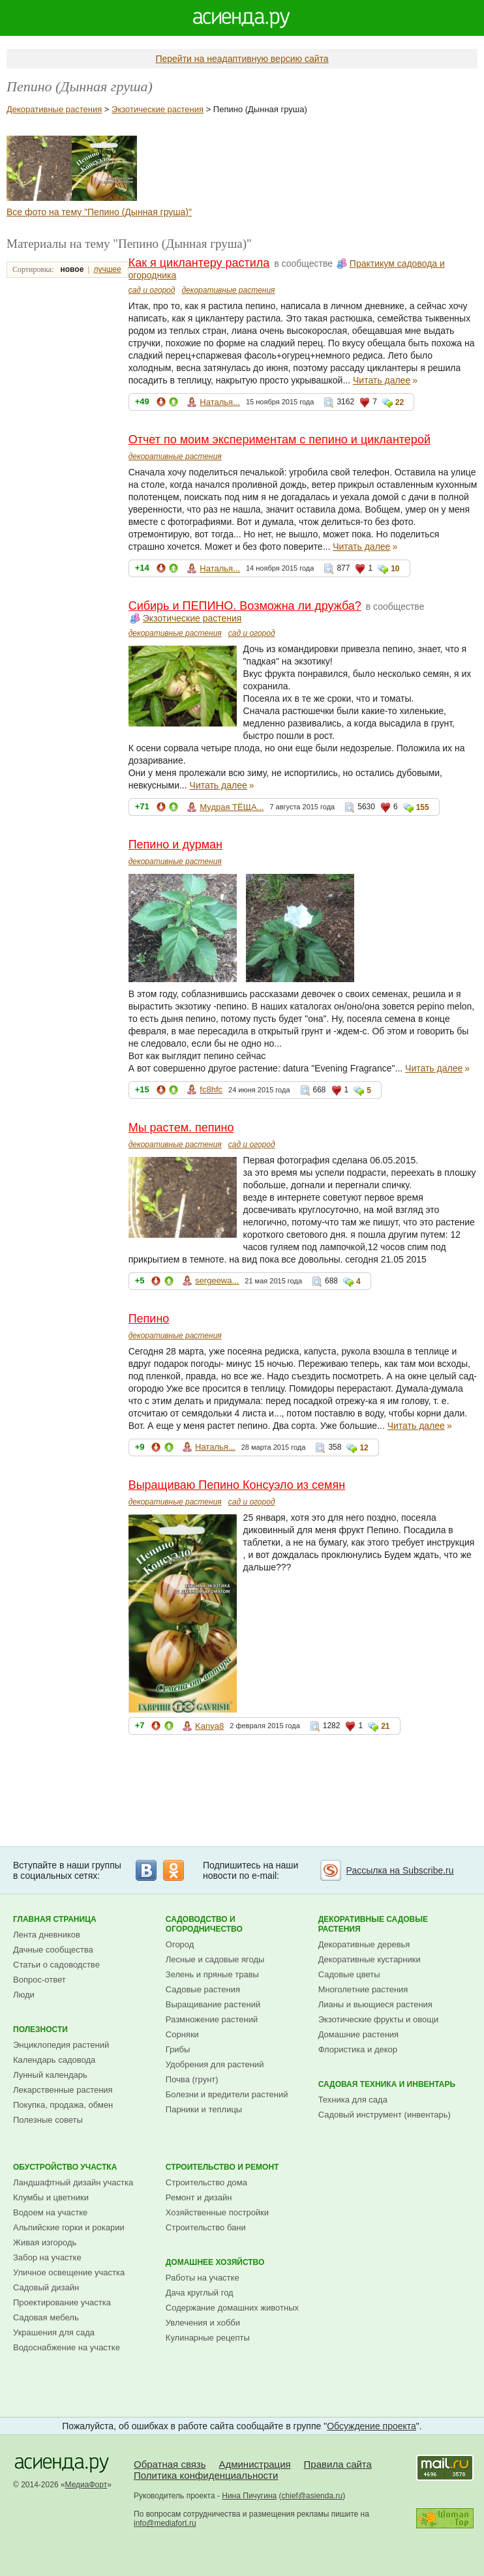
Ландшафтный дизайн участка (73, 2182)
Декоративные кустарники (369, 1959)
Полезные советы (48, 2120)
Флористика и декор (357, 2049)
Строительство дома (206, 2182)
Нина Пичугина (249, 2495)
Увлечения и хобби (203, 2323)
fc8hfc (211, 1089)
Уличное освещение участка (69, 2272)
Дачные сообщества (53, 1949)
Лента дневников (46, 1934)
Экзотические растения (158, 109)
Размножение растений (212, 2019)
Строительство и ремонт (222, 2167)
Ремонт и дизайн (199, 2197)
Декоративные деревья (364, 1944)
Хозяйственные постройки (217, 2212)
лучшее (107, 269)
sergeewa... (217, 1280)
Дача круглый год (200, 2293)
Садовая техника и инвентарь (386, 2084)
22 (399, 402)
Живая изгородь (44, 2242)
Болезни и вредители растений (227, 2094)
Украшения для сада (54, 2332)
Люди (24, 1994)
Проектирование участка (62, 2302)
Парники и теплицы (204, 2109)
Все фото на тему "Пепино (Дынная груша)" (99, 212)
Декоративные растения (54, 109)
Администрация (254, 2464)
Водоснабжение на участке (66, 2347)
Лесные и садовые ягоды (215, 1959)
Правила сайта (338, 2464)
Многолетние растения (363, 1989)
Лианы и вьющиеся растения (375, 2004)
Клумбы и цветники (51, 2197)
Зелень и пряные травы (212, 1974)
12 (363, 1447)
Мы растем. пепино (181, 1127)
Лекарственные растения (63, 2090)
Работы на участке (202, 2278)
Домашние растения (358, 2034)
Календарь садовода (54, 2060)
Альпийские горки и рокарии (69, 2227)
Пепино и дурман (175, 844)
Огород (180, 1944)
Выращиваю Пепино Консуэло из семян (237, 1484)
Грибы (178, 2049)
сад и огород (152, 290)
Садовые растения (203, 1989)
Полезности (40, 2029)
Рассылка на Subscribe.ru (400, 1870)
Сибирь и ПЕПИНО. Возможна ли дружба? (245, 605)
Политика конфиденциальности (206, 2475)
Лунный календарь (50, 2075)
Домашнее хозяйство (215, 2262)
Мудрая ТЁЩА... (232, 807)
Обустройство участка (65, 2167)
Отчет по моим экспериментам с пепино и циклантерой (280, 439)
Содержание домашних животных (232, 2308)
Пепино (149, 1318)
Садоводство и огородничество (204, 1924)
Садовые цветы (349, 1974)
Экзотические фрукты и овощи (378, 2019)
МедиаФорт (86, 2484)
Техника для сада (352, 2099)
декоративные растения (228, 290)
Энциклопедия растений (61, 2045)
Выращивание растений (213, 2004)
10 (395, 568)
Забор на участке (47, 2257)
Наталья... (220, 402)
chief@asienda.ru (312, 2495)
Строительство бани (206, 2227)
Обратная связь (170, 2464)
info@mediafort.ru (165, 2523)
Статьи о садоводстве (56, 1964)
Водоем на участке (50, 2212)
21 (385, 1726)
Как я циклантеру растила (199, 262)
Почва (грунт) (192, 2079)
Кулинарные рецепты (208, 2338)
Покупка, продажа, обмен (63, 2105)
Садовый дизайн (46, 2287)
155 (422, 807)
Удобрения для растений (215, 2064)
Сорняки (182, 2034)
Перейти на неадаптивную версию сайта (241, 58)
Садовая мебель (46, 2317)
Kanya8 (209, 1726)
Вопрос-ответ (39, 1979)
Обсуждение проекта (371, 2426)
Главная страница (55, 1919)
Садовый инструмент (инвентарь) (384, 2114)
